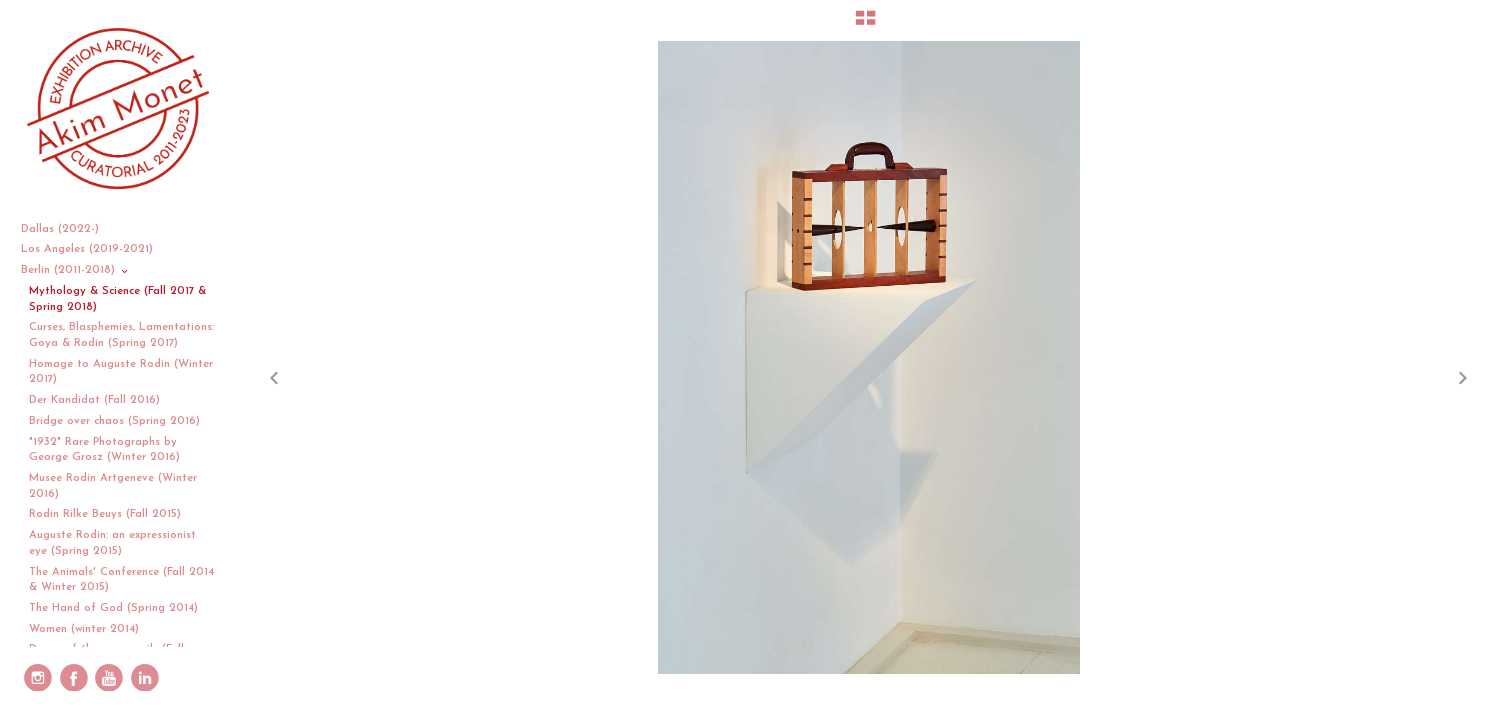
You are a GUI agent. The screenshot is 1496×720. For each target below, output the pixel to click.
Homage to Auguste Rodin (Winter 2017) (121, 372)
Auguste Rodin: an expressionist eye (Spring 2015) (112, 543)
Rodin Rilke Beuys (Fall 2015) (105, 514)
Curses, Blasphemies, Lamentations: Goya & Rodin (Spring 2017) (121, 335)
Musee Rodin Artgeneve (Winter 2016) (113, 486)
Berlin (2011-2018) (75, 270)
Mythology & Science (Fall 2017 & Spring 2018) (117, 299)
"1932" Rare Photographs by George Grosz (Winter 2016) (104, 450)
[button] (865, 25)
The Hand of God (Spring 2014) (113, 608)
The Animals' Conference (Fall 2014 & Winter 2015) (121, 580)
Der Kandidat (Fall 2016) (94, 400)
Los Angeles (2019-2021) (94, 249)
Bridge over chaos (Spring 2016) (114, 421)
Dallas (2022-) (67, 229)
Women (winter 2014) (84, 629)
